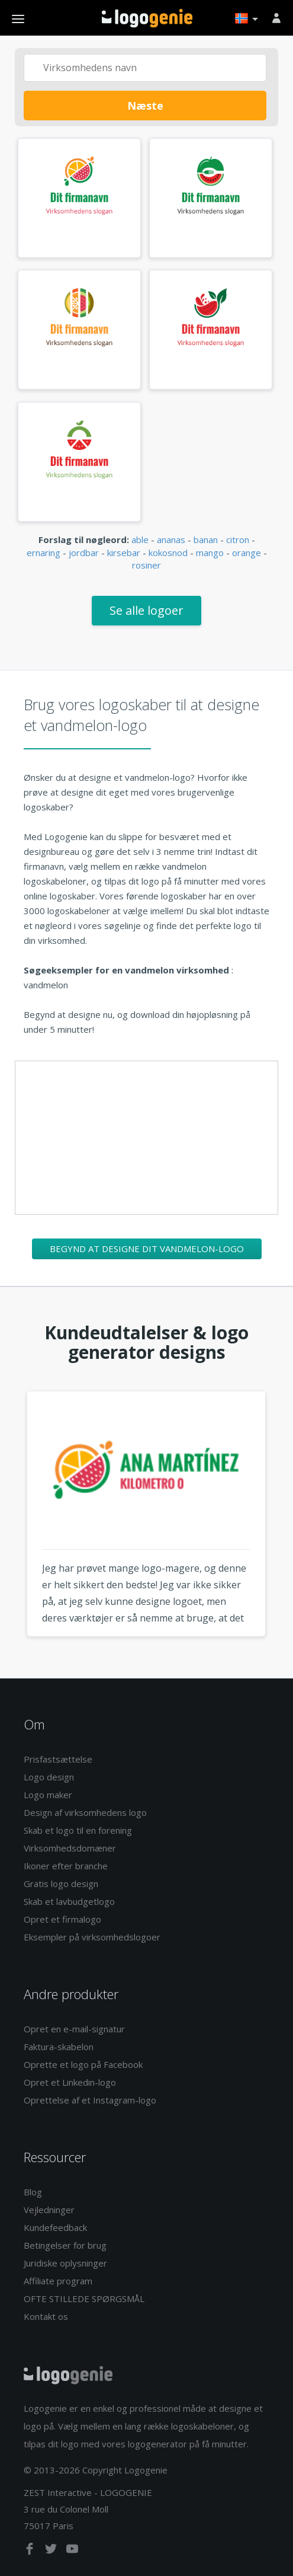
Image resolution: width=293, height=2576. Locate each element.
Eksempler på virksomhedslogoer (92, 1937)
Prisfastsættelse (58, 1759)
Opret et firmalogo (62, 1919)
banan (206, 539)
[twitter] (52, 2551)
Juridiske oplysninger (65, 2263)
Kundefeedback (55, 2227)
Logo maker (48, 1795)
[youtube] (72, 2551)
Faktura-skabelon (59, 2046)
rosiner (146, 565)
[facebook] (31, 2551)
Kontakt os (46, 2316)
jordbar (84, 552)
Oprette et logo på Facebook (83, 2064)
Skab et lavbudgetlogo (69, 1901)
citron (237, 539)
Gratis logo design (61, 1883)
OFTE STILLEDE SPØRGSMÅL (84, 2298)
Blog (33, 2192)
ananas (171, 539)
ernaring (43, 552)
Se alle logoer (146, 610)
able (140, 539)
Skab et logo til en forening (78, 1830)
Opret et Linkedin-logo (70, 2082)
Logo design (49, 1777)
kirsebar (123, 552)
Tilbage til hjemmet (147, 18)
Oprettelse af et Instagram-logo (90, 2100)
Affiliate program (58, 2281)
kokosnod (168, 552)
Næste (145, 105)
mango (210, 552)
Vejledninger (49, 2210)
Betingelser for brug (65, 2245)
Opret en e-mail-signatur (74, 2029)
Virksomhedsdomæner (70, 1848)
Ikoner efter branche (66, 1866)
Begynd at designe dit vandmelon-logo (147, 1249)
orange (246, 552)
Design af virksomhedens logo (85, 1812)
